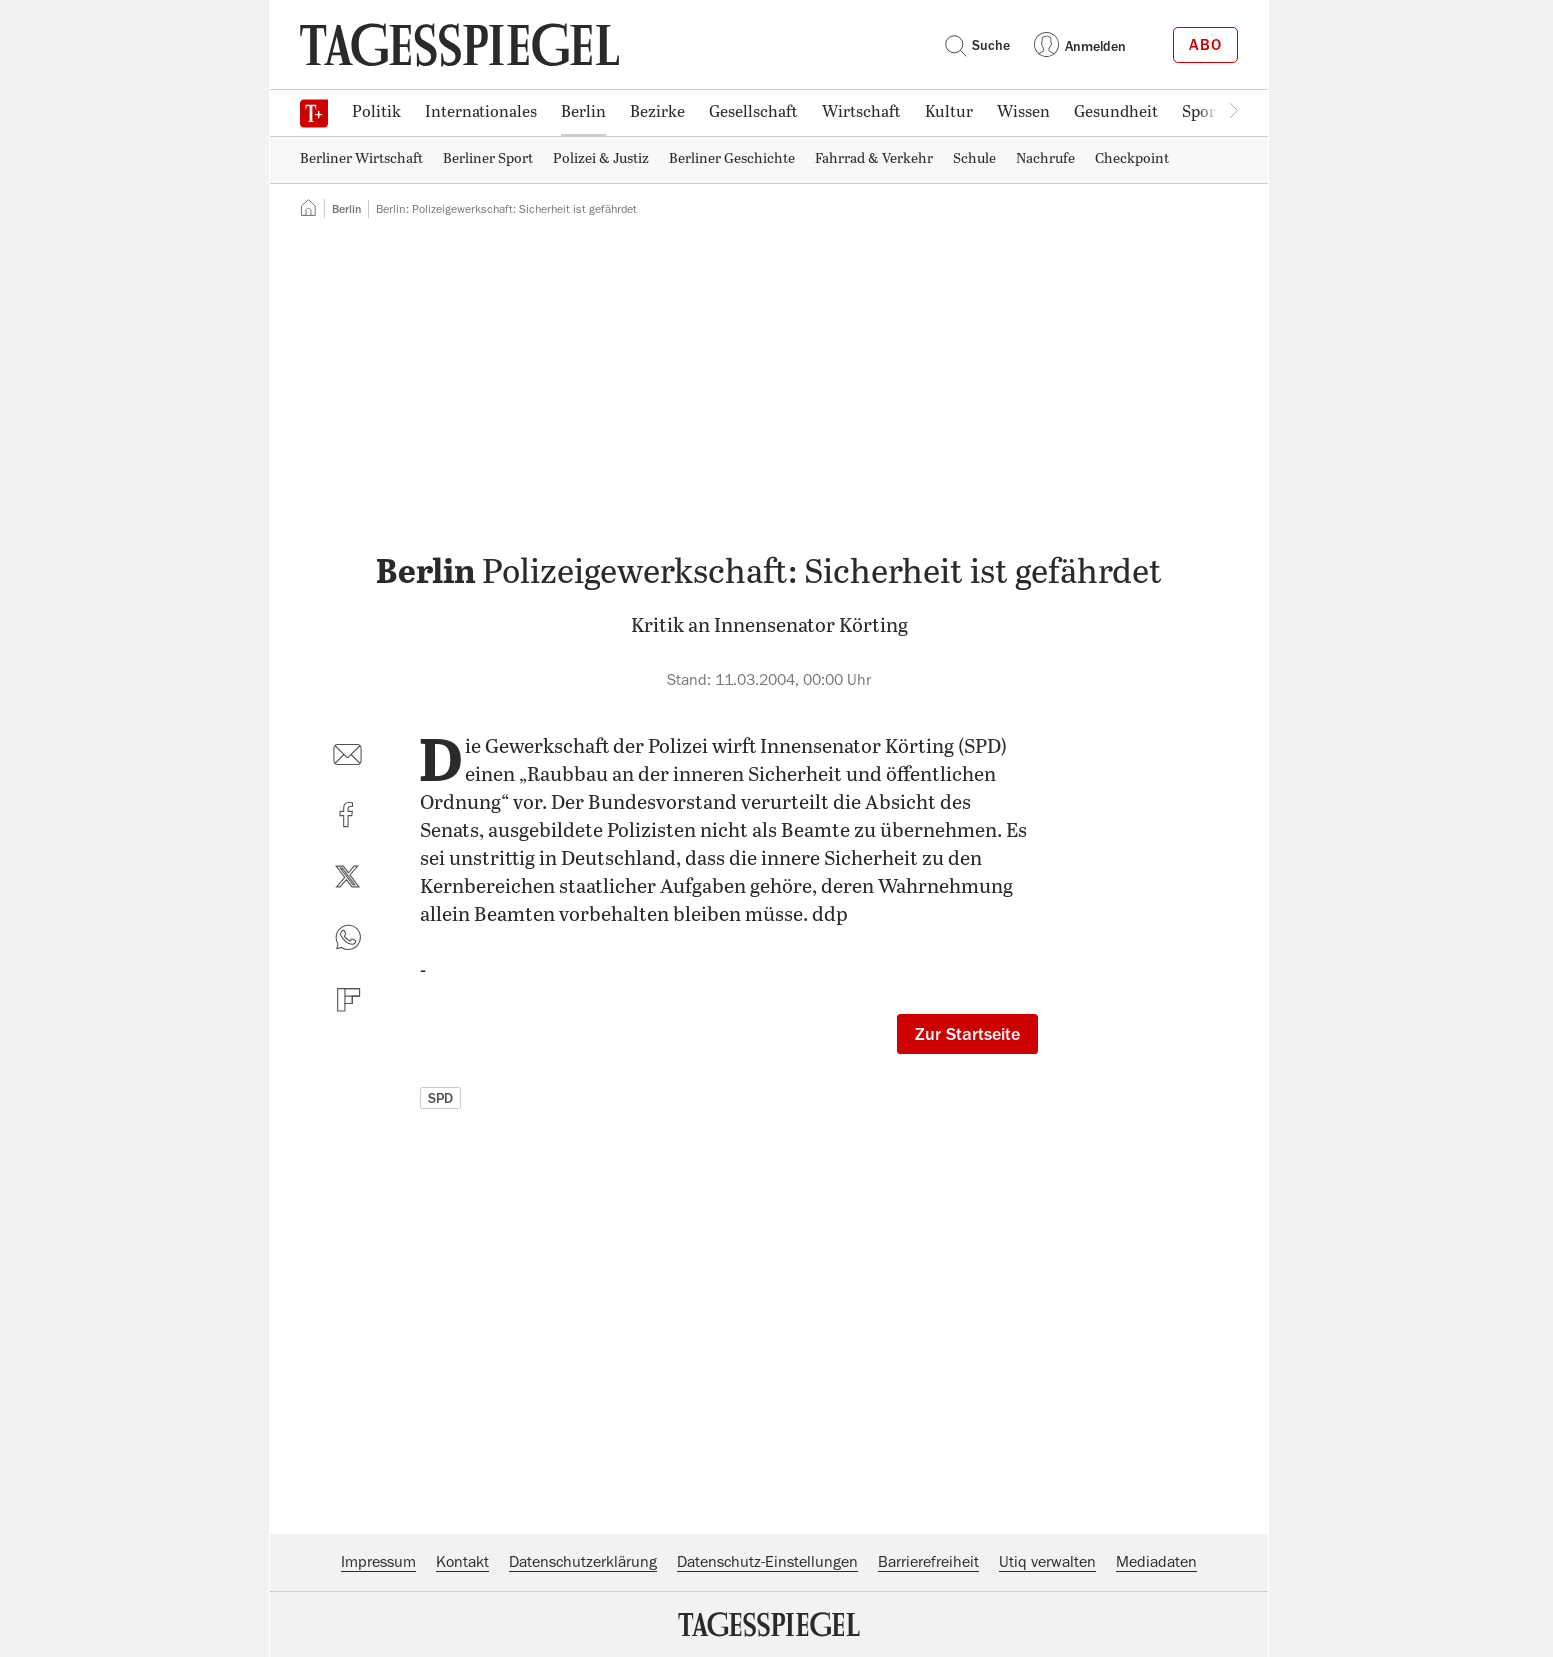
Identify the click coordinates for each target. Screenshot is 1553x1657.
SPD (440, 1098)
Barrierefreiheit (928, 1562)
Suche (977, 45)
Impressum (378, 1562)
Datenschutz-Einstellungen (767, 1562)
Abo (1205, 45)
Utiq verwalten (1047, 1562)
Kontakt (462, 1562)
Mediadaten (1156, 1562)
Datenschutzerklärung (583, 1562)
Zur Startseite (967, 1034)
